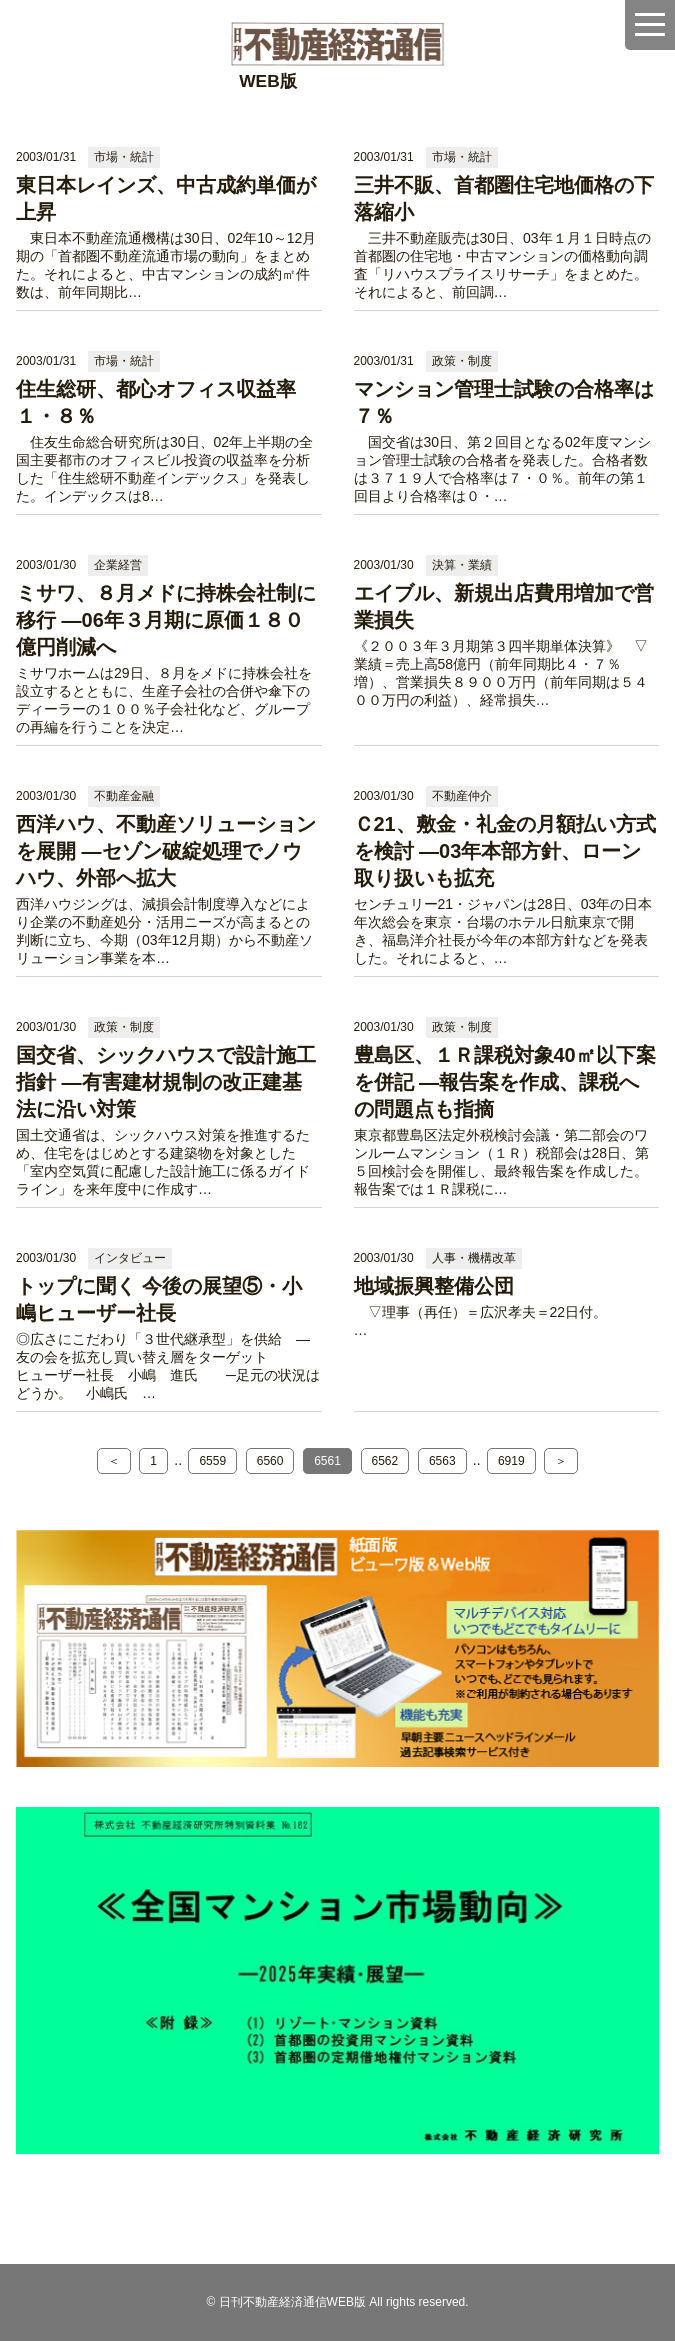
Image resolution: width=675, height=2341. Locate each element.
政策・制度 (462, 361)
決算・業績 (462, 565)
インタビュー (130, 1258)
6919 (511, 1461)
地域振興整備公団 (434, 1286)
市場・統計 (124, 157)
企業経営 (118, 565)
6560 (270, 1461)
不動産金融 (124, 796)
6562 (385, 1461)
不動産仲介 (462, 796)
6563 (442, 1461)
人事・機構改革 (474, 1258)
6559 (212, 1461)
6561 (327, 1461)
